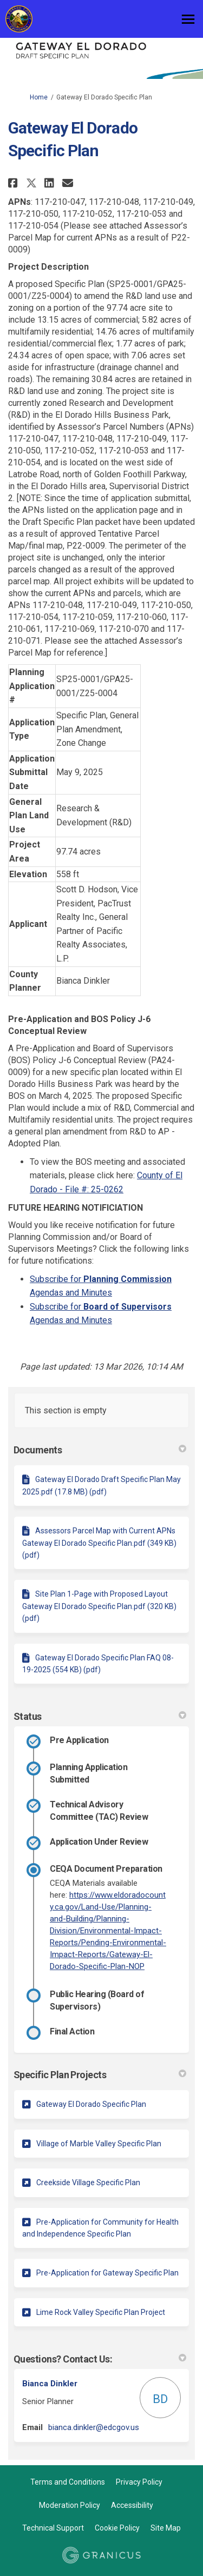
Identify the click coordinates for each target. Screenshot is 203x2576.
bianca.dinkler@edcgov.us (93, 2427)
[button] (14, 183)
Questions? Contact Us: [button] (100, 2359)
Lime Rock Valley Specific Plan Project (100, 2312)
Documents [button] (100, 1450)
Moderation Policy (69, 2505)
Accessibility (132, 2505)
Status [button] (100, 1716)
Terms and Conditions (67, 2482)
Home (39, 97)
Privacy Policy (139, 2482)
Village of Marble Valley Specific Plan (98, 2143)
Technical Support (53, 2528)
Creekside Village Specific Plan (88, 2182)
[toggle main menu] (188, 19)
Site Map (165, 2528)
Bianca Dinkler (49, 2383)
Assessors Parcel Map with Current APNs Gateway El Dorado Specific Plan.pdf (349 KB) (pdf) (99, 1542)
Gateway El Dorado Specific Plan (91, 2104)
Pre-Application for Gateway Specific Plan (107, 2272)
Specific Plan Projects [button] (100, 2074)
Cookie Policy (117, 2528)
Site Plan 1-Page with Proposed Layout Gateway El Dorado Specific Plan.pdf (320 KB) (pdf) (99, 1606)
